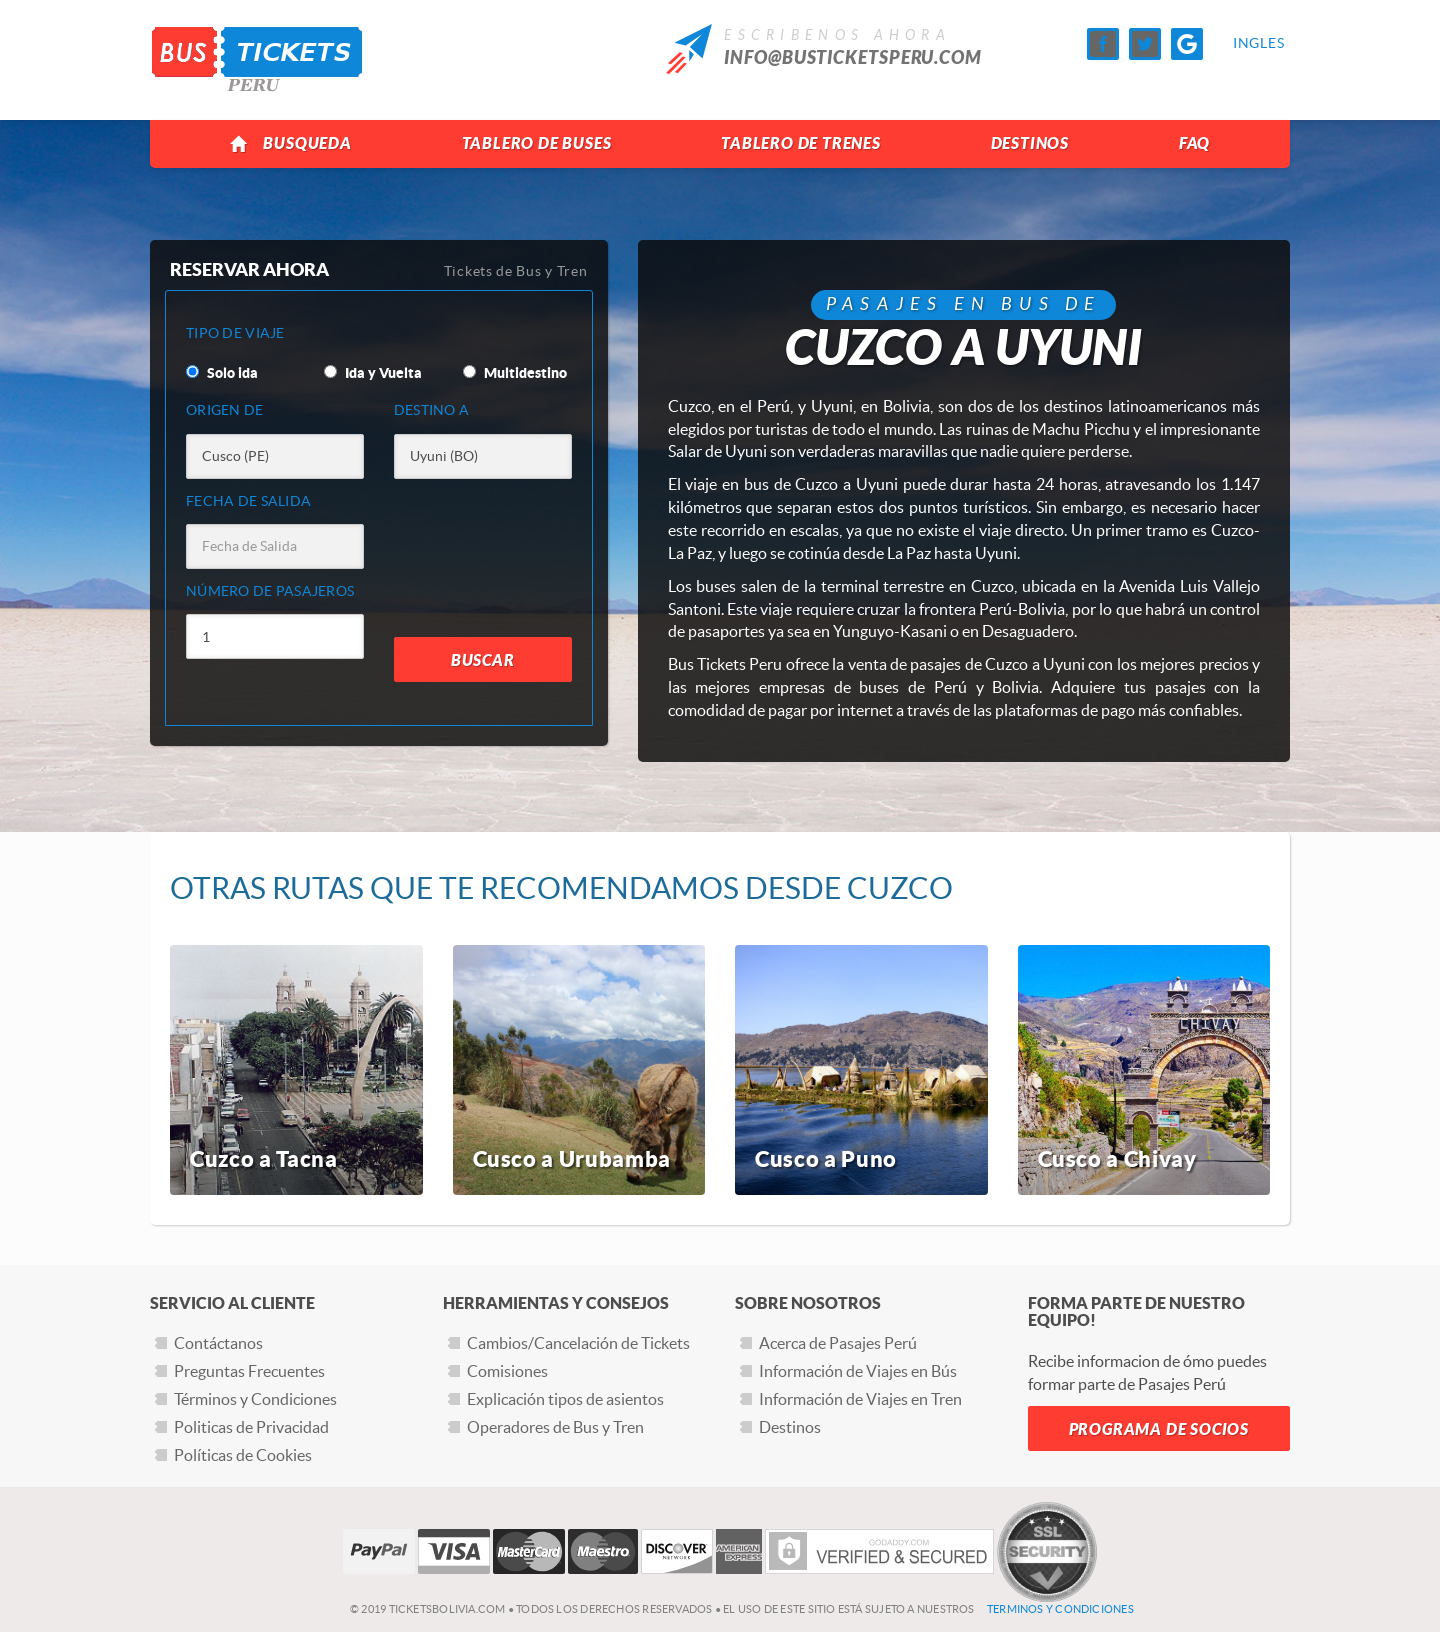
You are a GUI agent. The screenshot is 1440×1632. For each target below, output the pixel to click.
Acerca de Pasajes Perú (838, 1343)
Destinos (1030, 143)
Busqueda (291, 144)
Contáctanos (218, 1343)
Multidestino (515, 373)
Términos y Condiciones (255, 1399)
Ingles (1249, 43)
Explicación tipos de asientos (565, 1399)
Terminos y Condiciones (1060, 1609)
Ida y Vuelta (373, 373)
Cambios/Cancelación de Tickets (578, 1343)
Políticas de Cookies (243, 1455)
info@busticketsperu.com (853, 58)
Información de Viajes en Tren (860, 1399)
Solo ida (222, 373)
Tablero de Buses (537, 143)
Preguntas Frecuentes (249, 1371)
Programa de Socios (1159, 1429)
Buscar (483, 660)
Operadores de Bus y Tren (555, 1427)
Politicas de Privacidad (251, 1427)
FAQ (1194, 143)
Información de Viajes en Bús (858, 1371)
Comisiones (507, 1371)
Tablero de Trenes (801, 143)
